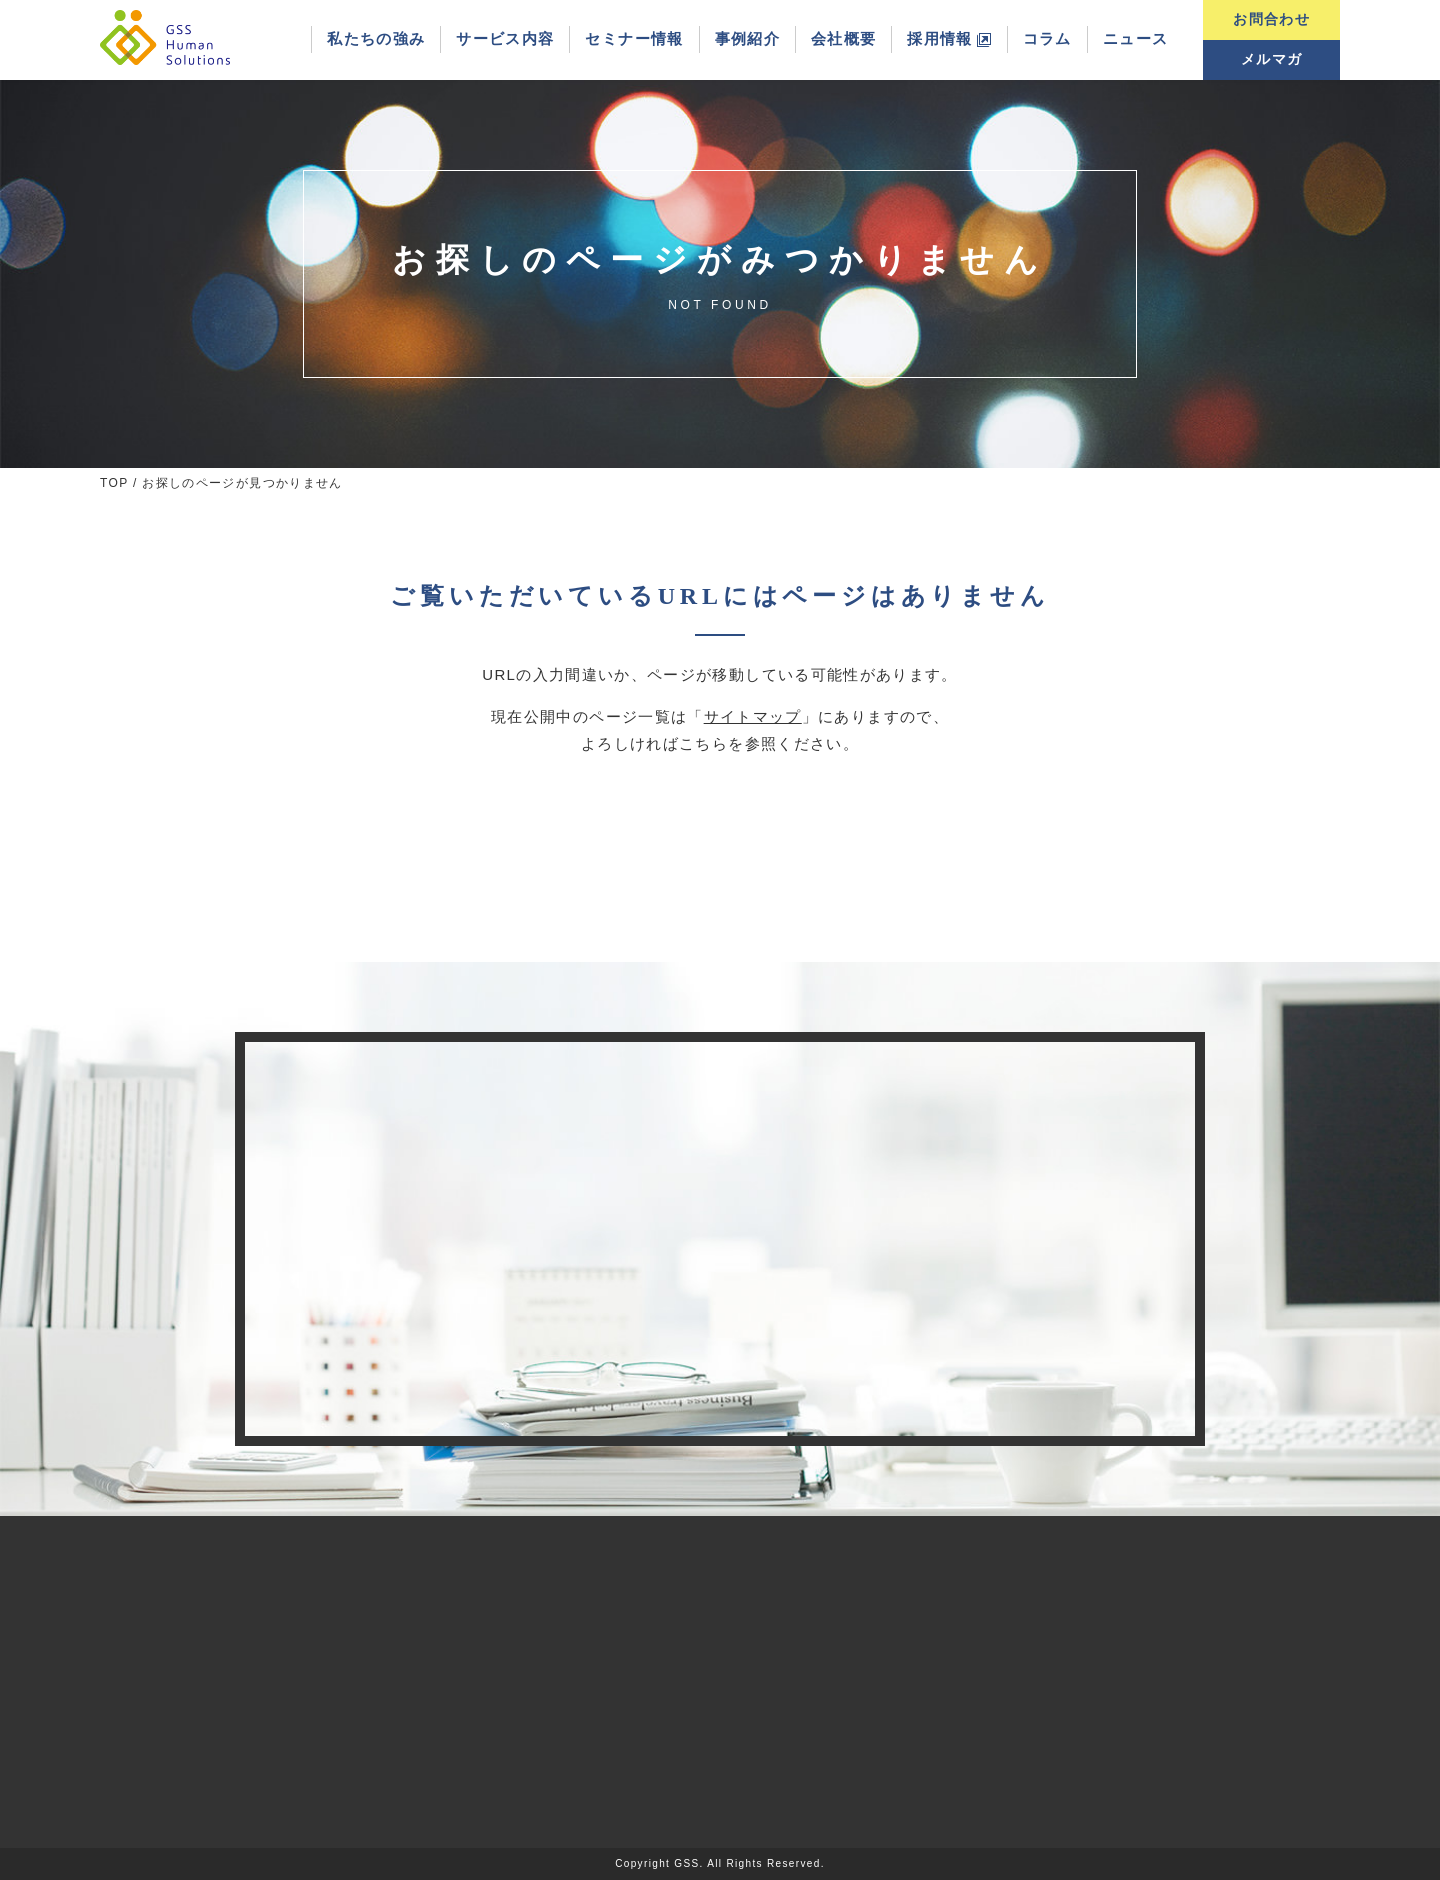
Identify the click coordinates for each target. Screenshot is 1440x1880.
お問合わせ (1271, 19)
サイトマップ (753, 716)
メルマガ (1271, 59)
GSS (686, 1863)
